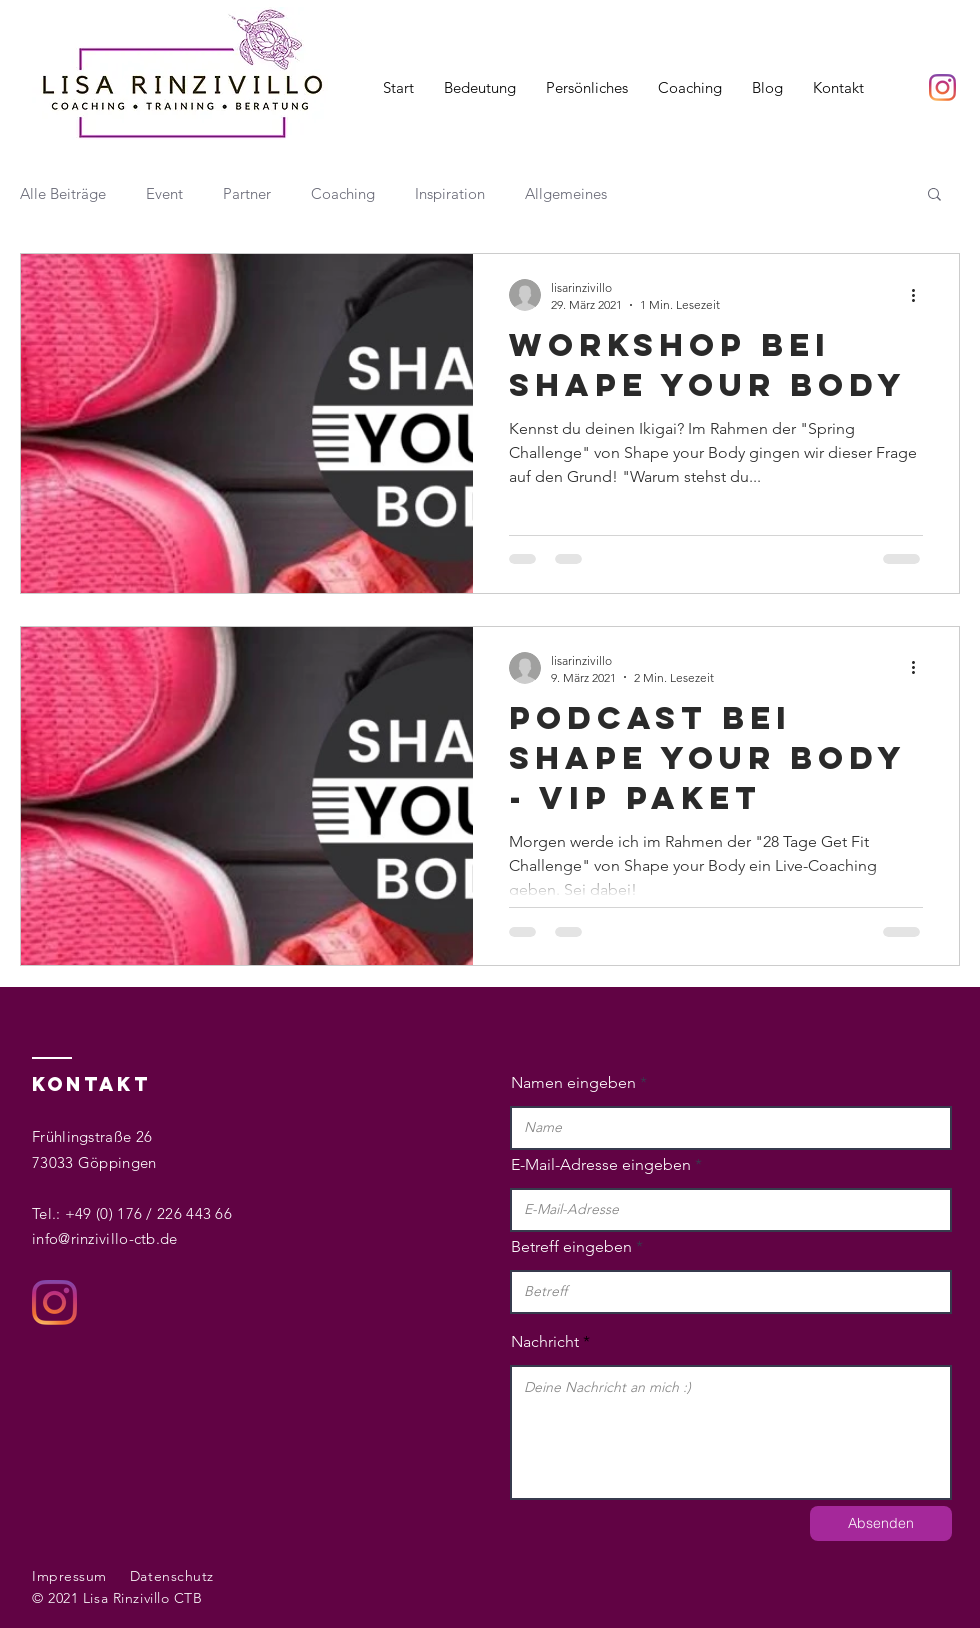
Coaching (343, 193)
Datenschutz (172, 1576)
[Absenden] (881, 1523)
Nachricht (545, 1342)
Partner (247, 193)
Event (164, 193)
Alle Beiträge (63, 193)
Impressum (69, 1576)
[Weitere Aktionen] (920, 295)
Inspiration (450, 193)
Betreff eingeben (571, 1247)
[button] (934, 195)
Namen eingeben (573, 1083)
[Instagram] (942, 87)
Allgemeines (566, 193)
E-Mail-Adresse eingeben (601, 1165)
